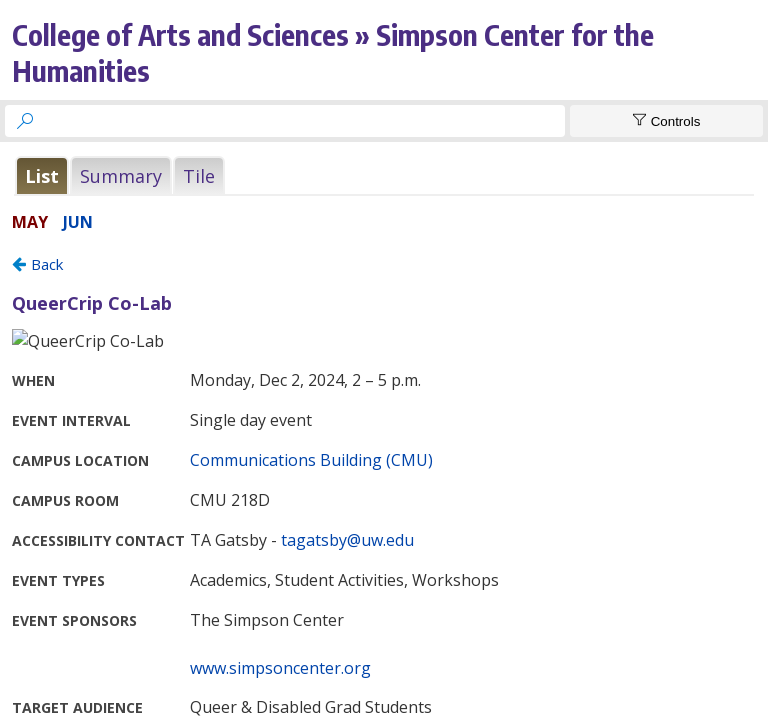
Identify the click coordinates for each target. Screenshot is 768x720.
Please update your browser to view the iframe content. (384, 175)
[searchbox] (303, 121)
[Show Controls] (666, 121)
